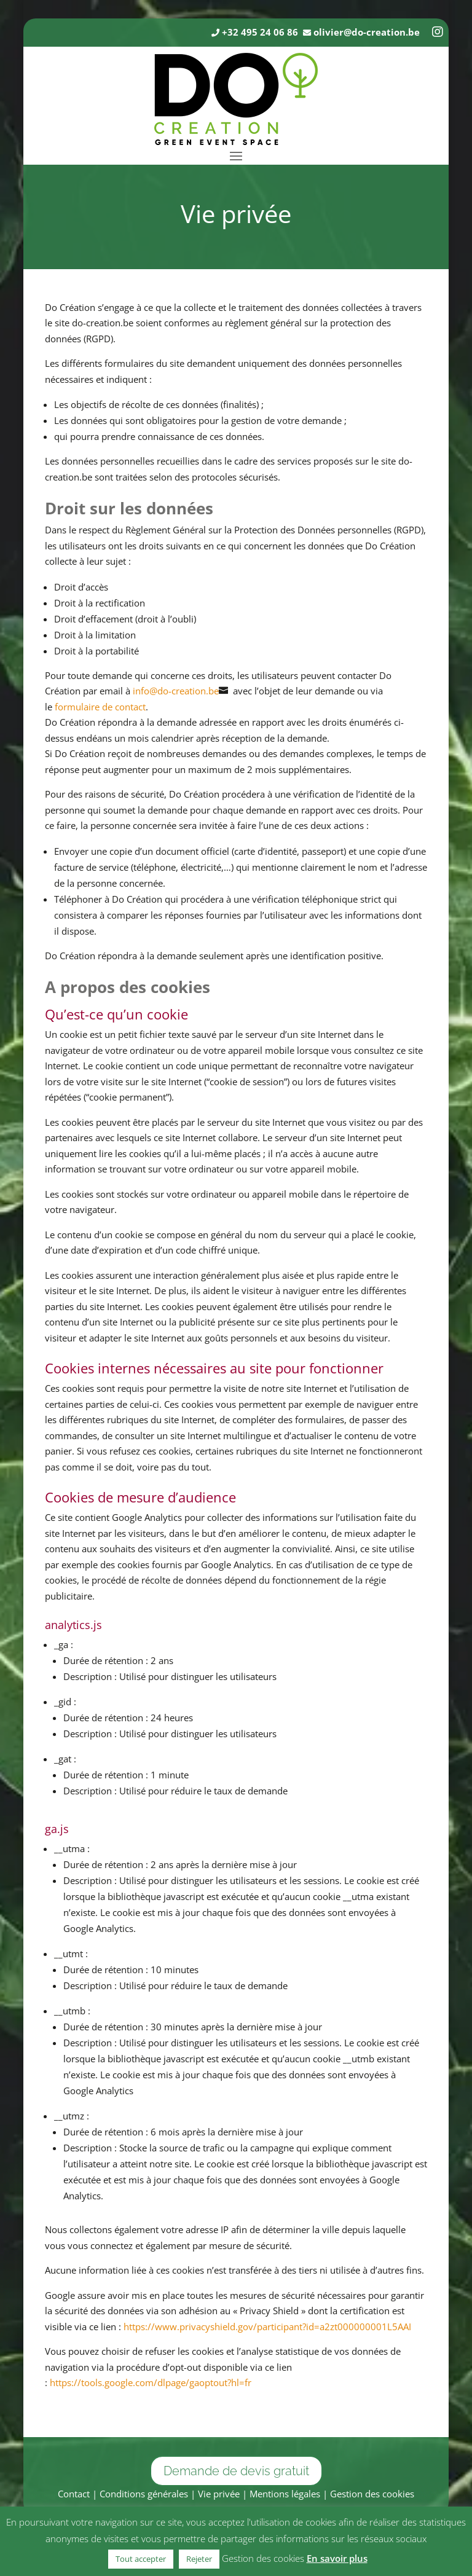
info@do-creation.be (176, 691)
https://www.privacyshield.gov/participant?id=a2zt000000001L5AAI (267, 2326)
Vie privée (219, 2494)
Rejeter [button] (199, 2558)
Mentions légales (285, 2494)
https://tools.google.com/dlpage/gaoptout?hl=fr (150, 2382)
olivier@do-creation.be (366, 32)
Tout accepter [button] (141, 2558)
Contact (74, 2494)
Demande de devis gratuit (236, 2471)
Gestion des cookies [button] (372, 2494)
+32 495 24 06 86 (260, 32)
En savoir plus (337, 2558)
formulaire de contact (100, 707)
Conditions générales (144, 2494)
